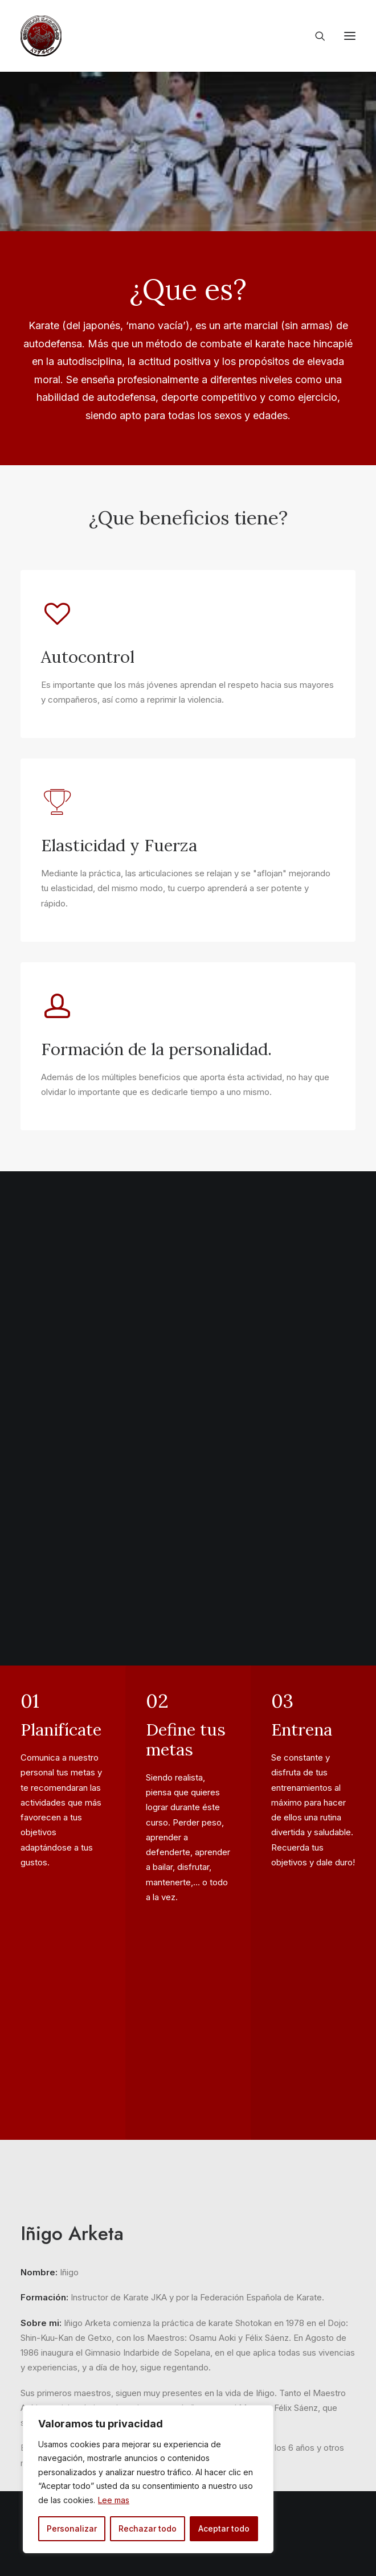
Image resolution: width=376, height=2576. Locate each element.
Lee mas (113, 2500)
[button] (350, 36)
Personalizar (72, 2528)
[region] (148, 2479)
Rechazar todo (147, 2528)
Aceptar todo (224, 2528)
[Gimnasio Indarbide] (41, 35)
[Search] (315, 36)
